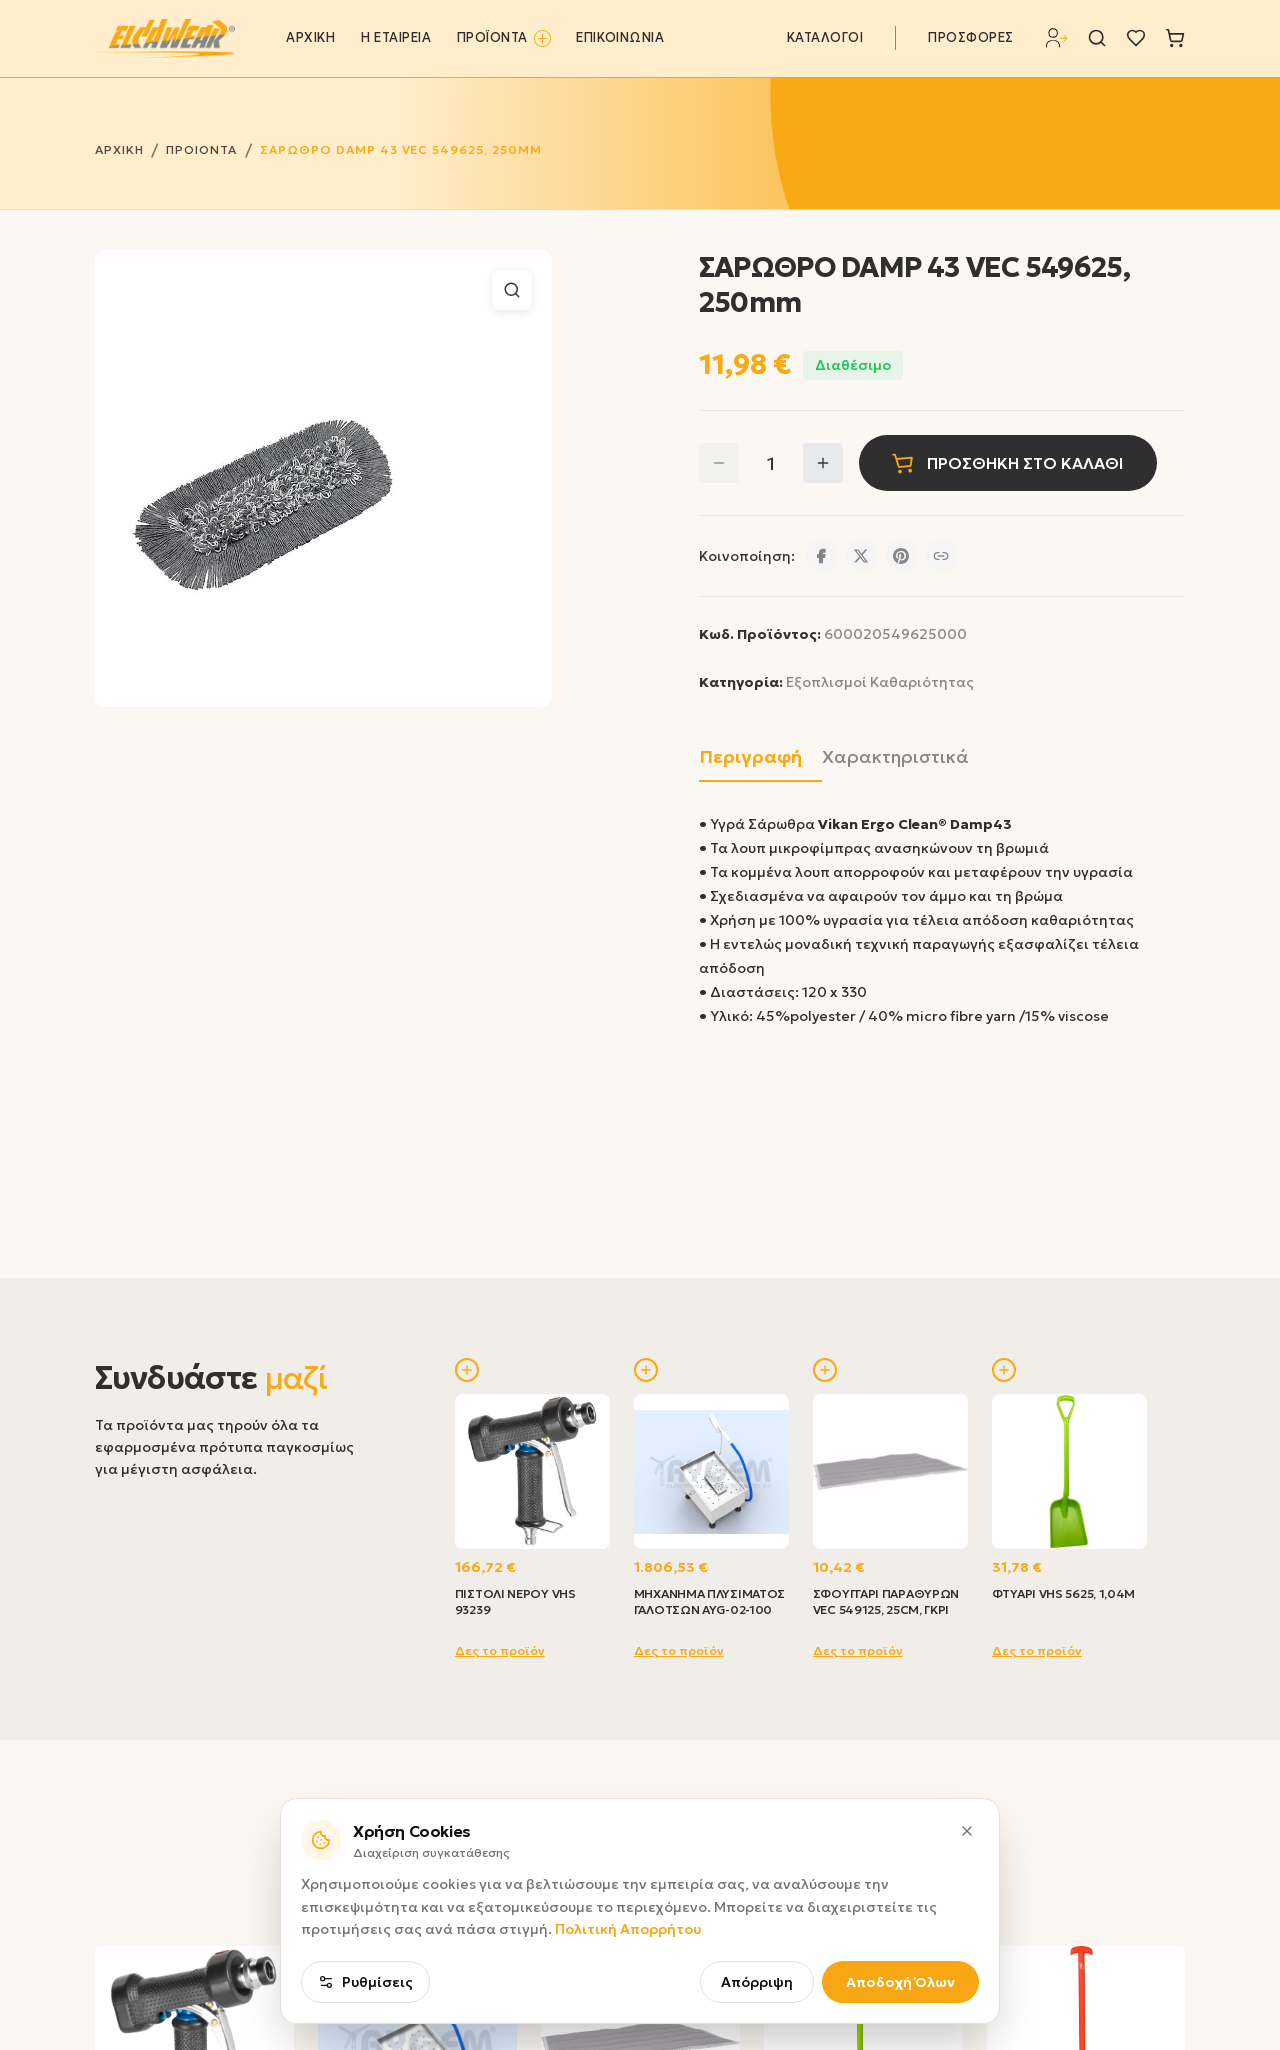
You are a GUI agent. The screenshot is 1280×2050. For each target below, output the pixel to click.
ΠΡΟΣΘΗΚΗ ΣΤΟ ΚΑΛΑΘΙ (1007, 463)
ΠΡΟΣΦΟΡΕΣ (971, 38)
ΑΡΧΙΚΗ (310, 38)
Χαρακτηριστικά (895, 756)
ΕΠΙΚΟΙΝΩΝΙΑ (620, 38)
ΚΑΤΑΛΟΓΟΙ (825, 38)
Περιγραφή (750, 756)
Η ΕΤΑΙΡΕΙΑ (396, 38)
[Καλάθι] (1175, 38)
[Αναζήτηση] (1097, 38)
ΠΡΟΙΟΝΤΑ (201, 149)
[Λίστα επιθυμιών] (1136, 38)
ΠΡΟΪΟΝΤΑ (504, 38)
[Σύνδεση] (1057, 38)
